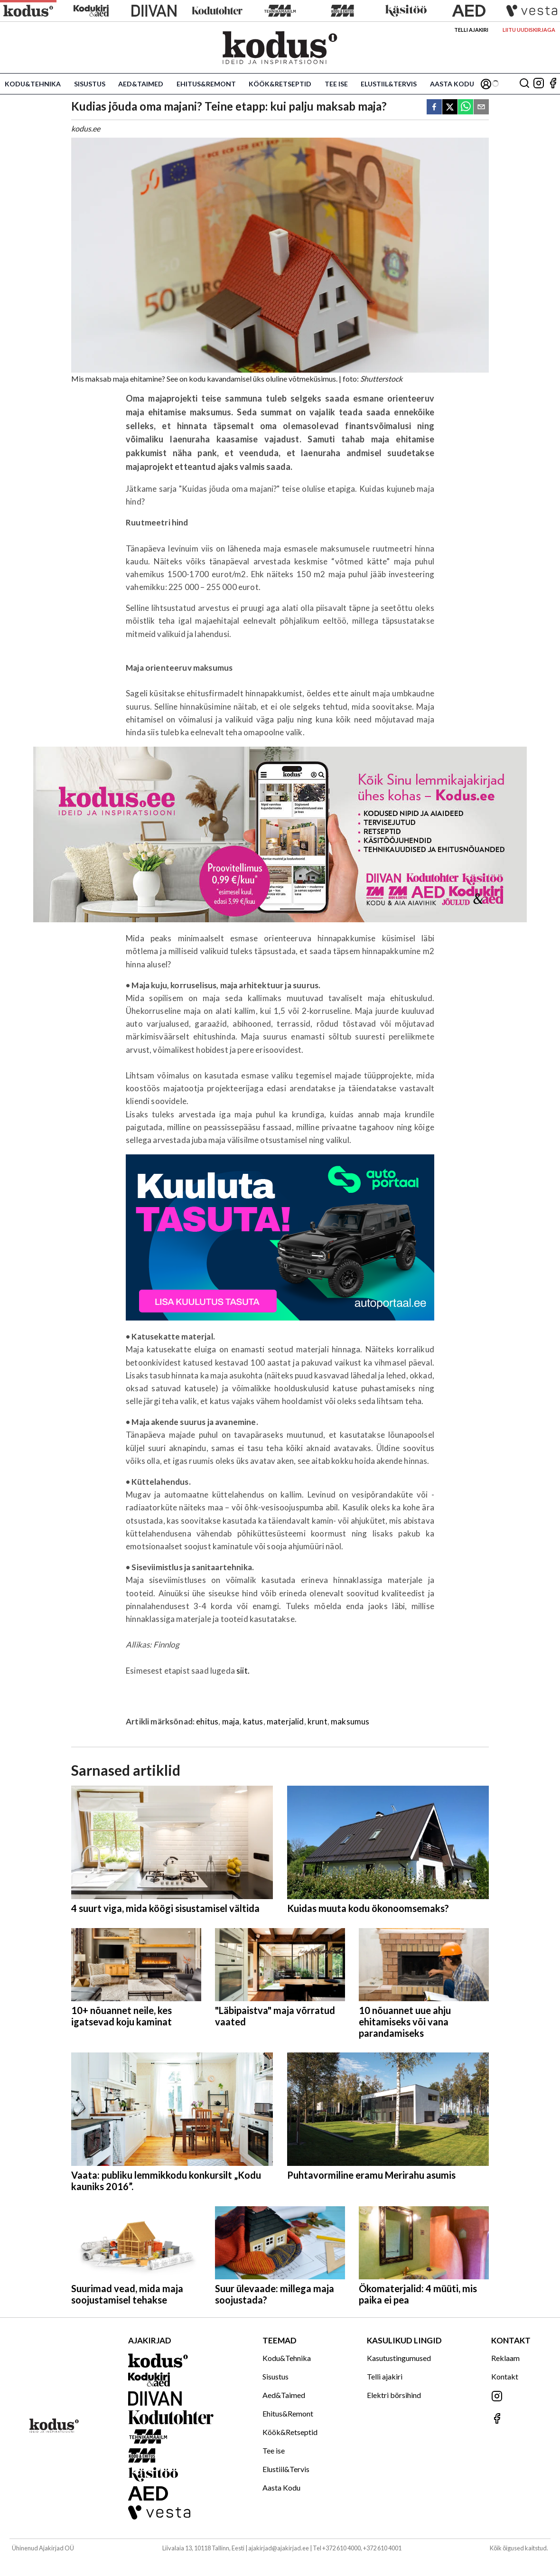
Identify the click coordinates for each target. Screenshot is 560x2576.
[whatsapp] (465, 107)
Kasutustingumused (399, 2357)
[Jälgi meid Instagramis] (539, 83)
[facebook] (434, 107)
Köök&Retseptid (280, 84)
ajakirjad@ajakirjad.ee (278, 2548)
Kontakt (504, 2376)
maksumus (350, 1721)
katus (253, 1721)
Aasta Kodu (452, 84)
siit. (243, 1671)
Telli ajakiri (471, 30)
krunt (317, 1721)
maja (231, 1721)
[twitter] (449, 107)
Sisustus (89, 84)
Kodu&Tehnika (33, 84)
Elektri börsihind (394, 2394)
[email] (481, 107)
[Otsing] (524, 83)
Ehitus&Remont (206, 84)
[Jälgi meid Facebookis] (553, 83)
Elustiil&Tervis (389, 84)
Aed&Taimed (140, 84)
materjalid (285, 1721)
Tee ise (336, 84)
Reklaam (505, 2357)
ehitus (207, 1721)
